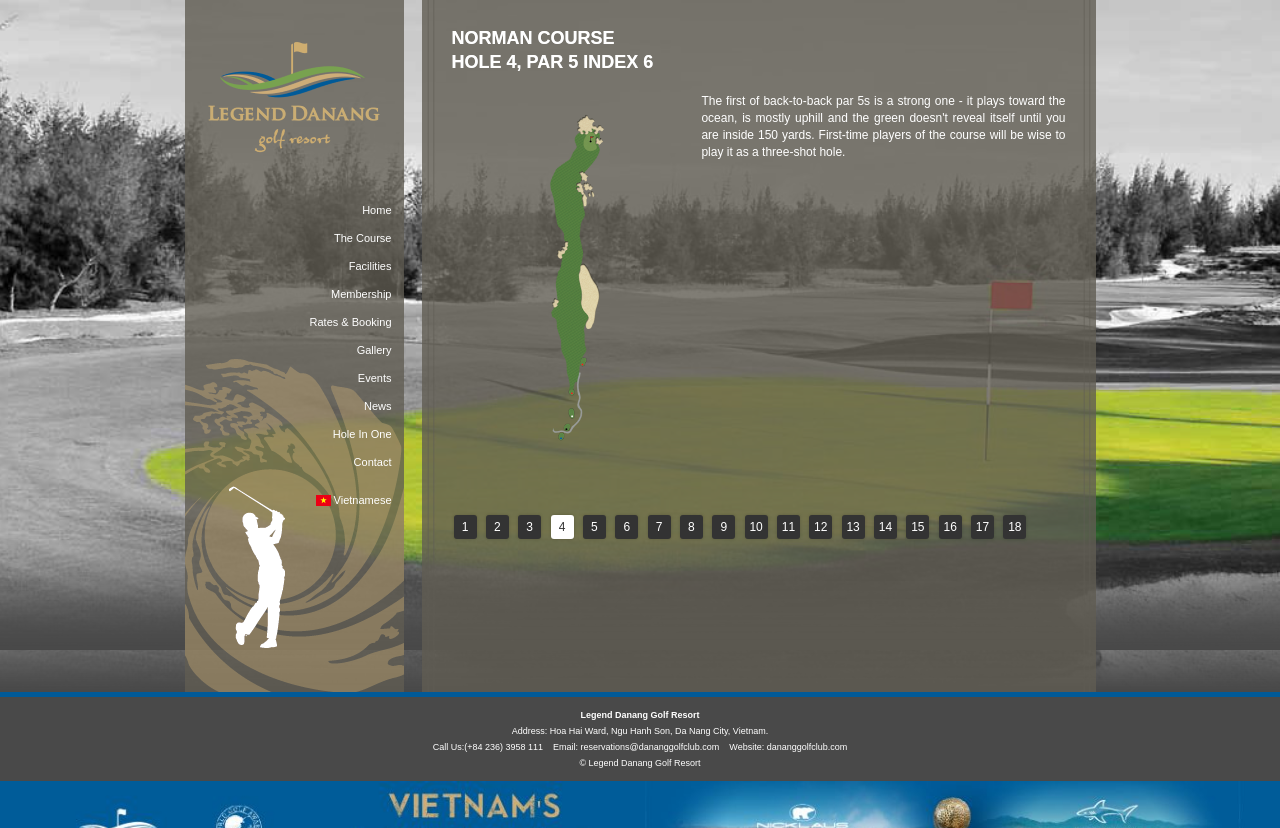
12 (820, 527)
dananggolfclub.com (807, 747)
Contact (373, 462)
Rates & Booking (351, 322)
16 (949, 527)
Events (375, 378)
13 (852, 527)
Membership (361, 294)
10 (755, 527)
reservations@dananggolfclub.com (650, 747)
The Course (362, 238)
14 (885, 527)
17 (982, 527)
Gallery (374, 350)
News (378, 406)
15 (917, 527)
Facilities (370, 266)
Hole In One (362, 434)
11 (788, 527)
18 (1014, 527)
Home (376, 210)
